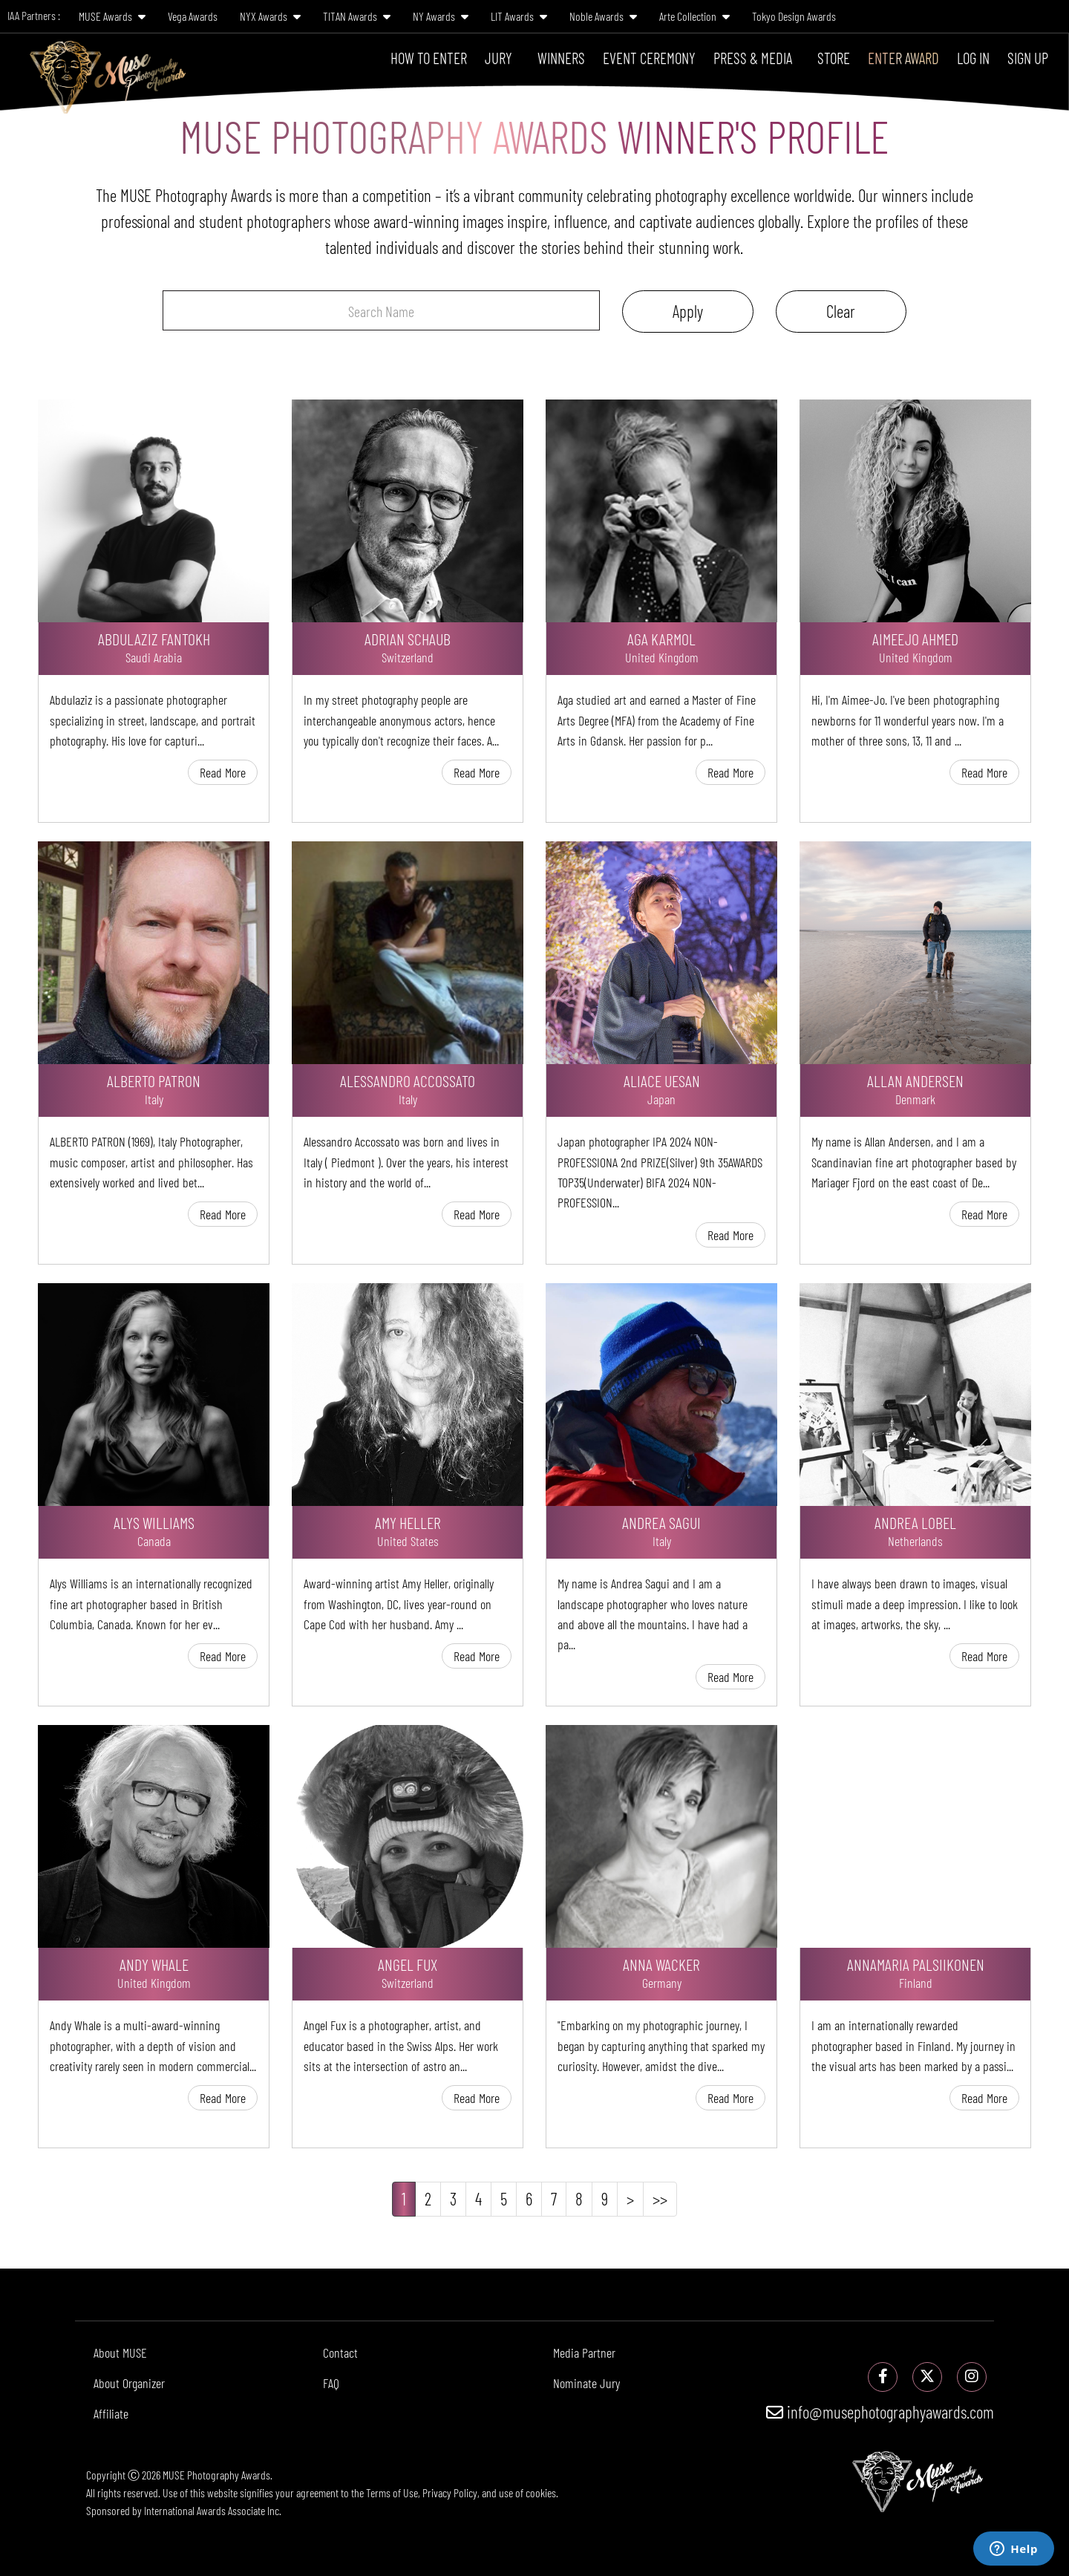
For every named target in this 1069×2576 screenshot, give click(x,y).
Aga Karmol (661, 638)
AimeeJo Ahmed (915, 638)
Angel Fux (407, 1964)
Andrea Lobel (915, 1522)
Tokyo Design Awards (794, 16)
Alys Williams (154, 1522)
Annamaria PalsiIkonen (915, 1964)
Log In (973, 57)
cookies (541, 2492)
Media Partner (584, 2352)
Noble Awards (603, 16)
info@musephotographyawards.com (880, 2411)
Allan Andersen (915, 1080)
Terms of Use (392, 2492)
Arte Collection (694, 16)
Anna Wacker (661, 1964)
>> (660, 2198)
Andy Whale (154, 1964)
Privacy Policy (449, 2492)
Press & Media (752, 57)
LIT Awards (519, 16)
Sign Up (1027, 57)
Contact (340, 2352)
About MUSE (120, 2352)
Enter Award (903, 57)
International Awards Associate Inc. (212, 2510)
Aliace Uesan (662, 1080)
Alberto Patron (153, 1080)
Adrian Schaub (407, 638)
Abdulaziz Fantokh (154, 638)
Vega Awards (193, 16)
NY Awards (440, 16)
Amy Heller (408, 1522)
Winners (561, 57)
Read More (223, 772)
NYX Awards (270, 16)
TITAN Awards (356, 16)
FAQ (331, 2383)
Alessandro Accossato (407, 1080)
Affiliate (111, 2413)
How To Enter (428, 57)
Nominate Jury (586, 2383)
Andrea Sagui (661, 1522)
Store (833, 57)
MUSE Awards (112, 16)
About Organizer (129, 2383)
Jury (498, 57)
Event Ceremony (649, 57)
